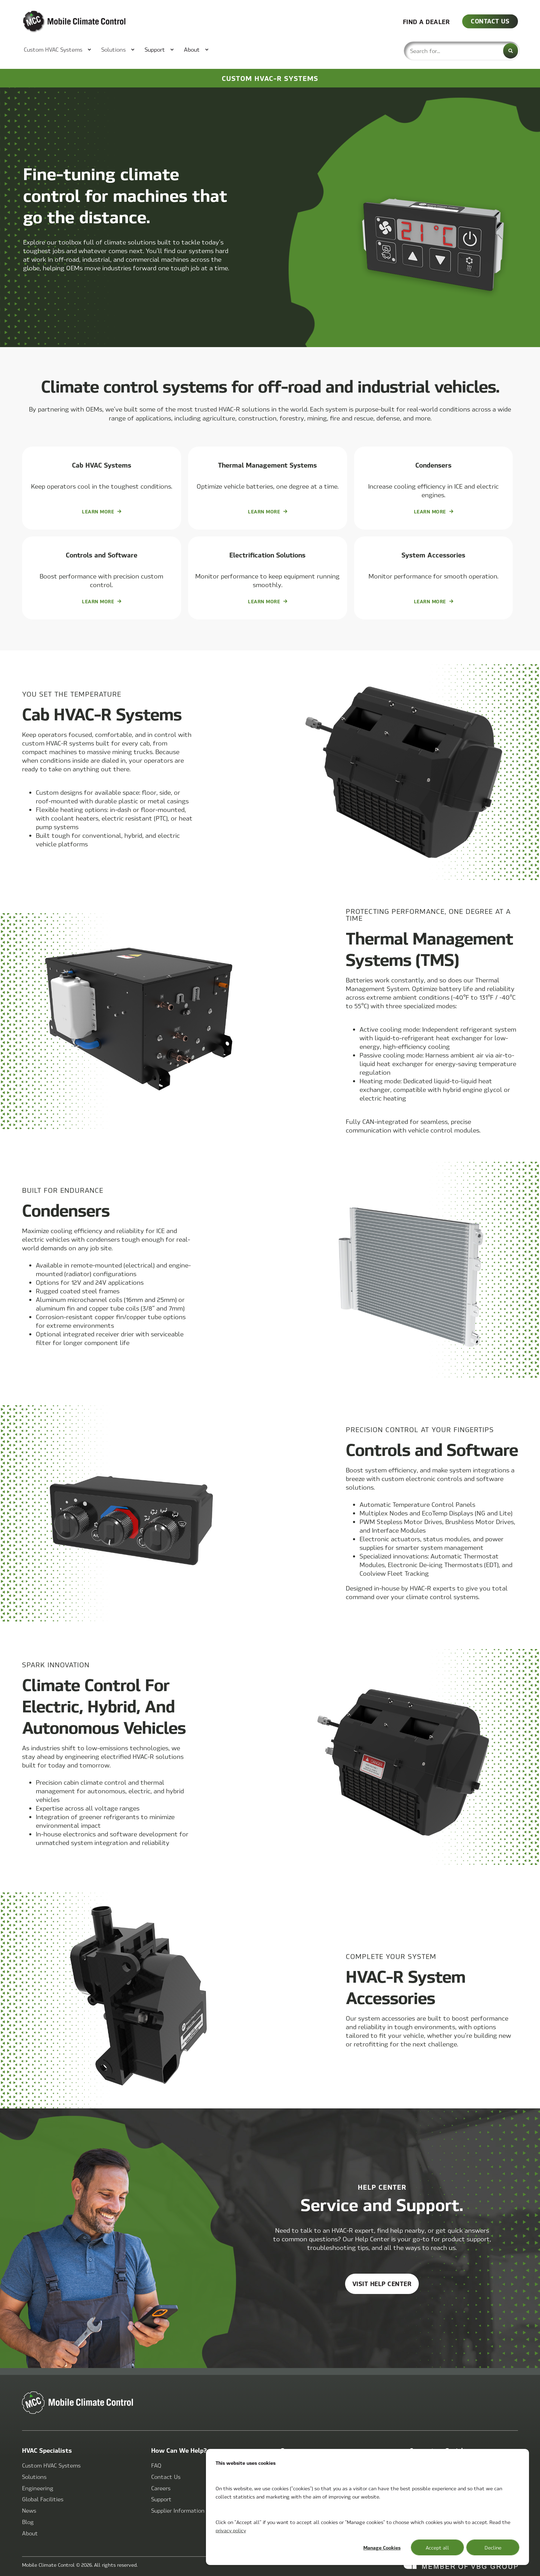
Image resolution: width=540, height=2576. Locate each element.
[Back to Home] (63, 22)
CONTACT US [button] (490, 21)
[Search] (510, 51)
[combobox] (462, 50)
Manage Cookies (382, 2547)
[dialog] (367, 2507)
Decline (493, 2547)
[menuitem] (54, 49)
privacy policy (231, 2530)
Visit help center (382, 2283)
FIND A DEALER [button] (426, 21)
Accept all (437, 2547)
